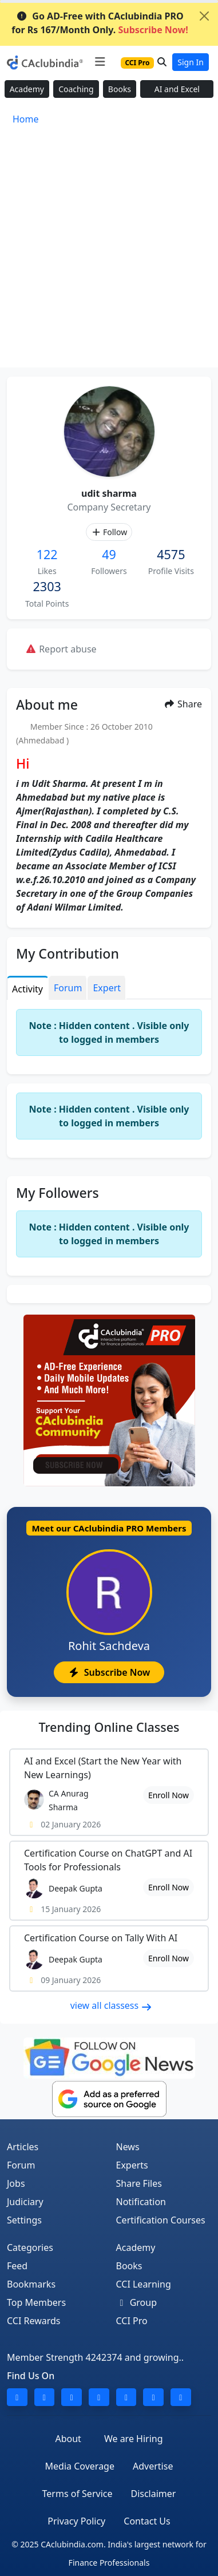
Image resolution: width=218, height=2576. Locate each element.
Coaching (75, 89)
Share (183, 704)
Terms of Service (77, 2493)
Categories (30, 2247)
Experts (132, 2165)
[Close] (204, 16)
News (128, 2146)
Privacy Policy (76, 2521)
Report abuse (61, 649)
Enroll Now (168, 1795)
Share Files (139, 2183)
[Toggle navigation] (100, 62)
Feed (17, 2266)
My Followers (57, 1193)
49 (109, 554)
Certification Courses (160, 2220)
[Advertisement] (109, 253)
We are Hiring (133, 2438)
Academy (27, 89)
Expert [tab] (107, 988)
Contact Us (147, 2521)
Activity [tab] (27, 989)
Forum (21, 2165)
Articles (22, 2146)
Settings (24, 2220)
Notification (141, 2201)
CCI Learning (143, 2284)
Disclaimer (153, 2493)
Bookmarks (31, 2284)
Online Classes (108, 1727)
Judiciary (25, 2201)
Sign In (190, 62)
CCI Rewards (34, 2320)
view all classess (111, 2005)
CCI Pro (132, 2320)
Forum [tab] (68, 988)
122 (47, 554)
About (68, 2438)
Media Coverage (79, 2466)
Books (119, 89)
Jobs (16, 2183)
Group (136, 2302)
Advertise (153, 2466)
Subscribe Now (109, 1672)
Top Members (36, 2302)
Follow (109, 532)
